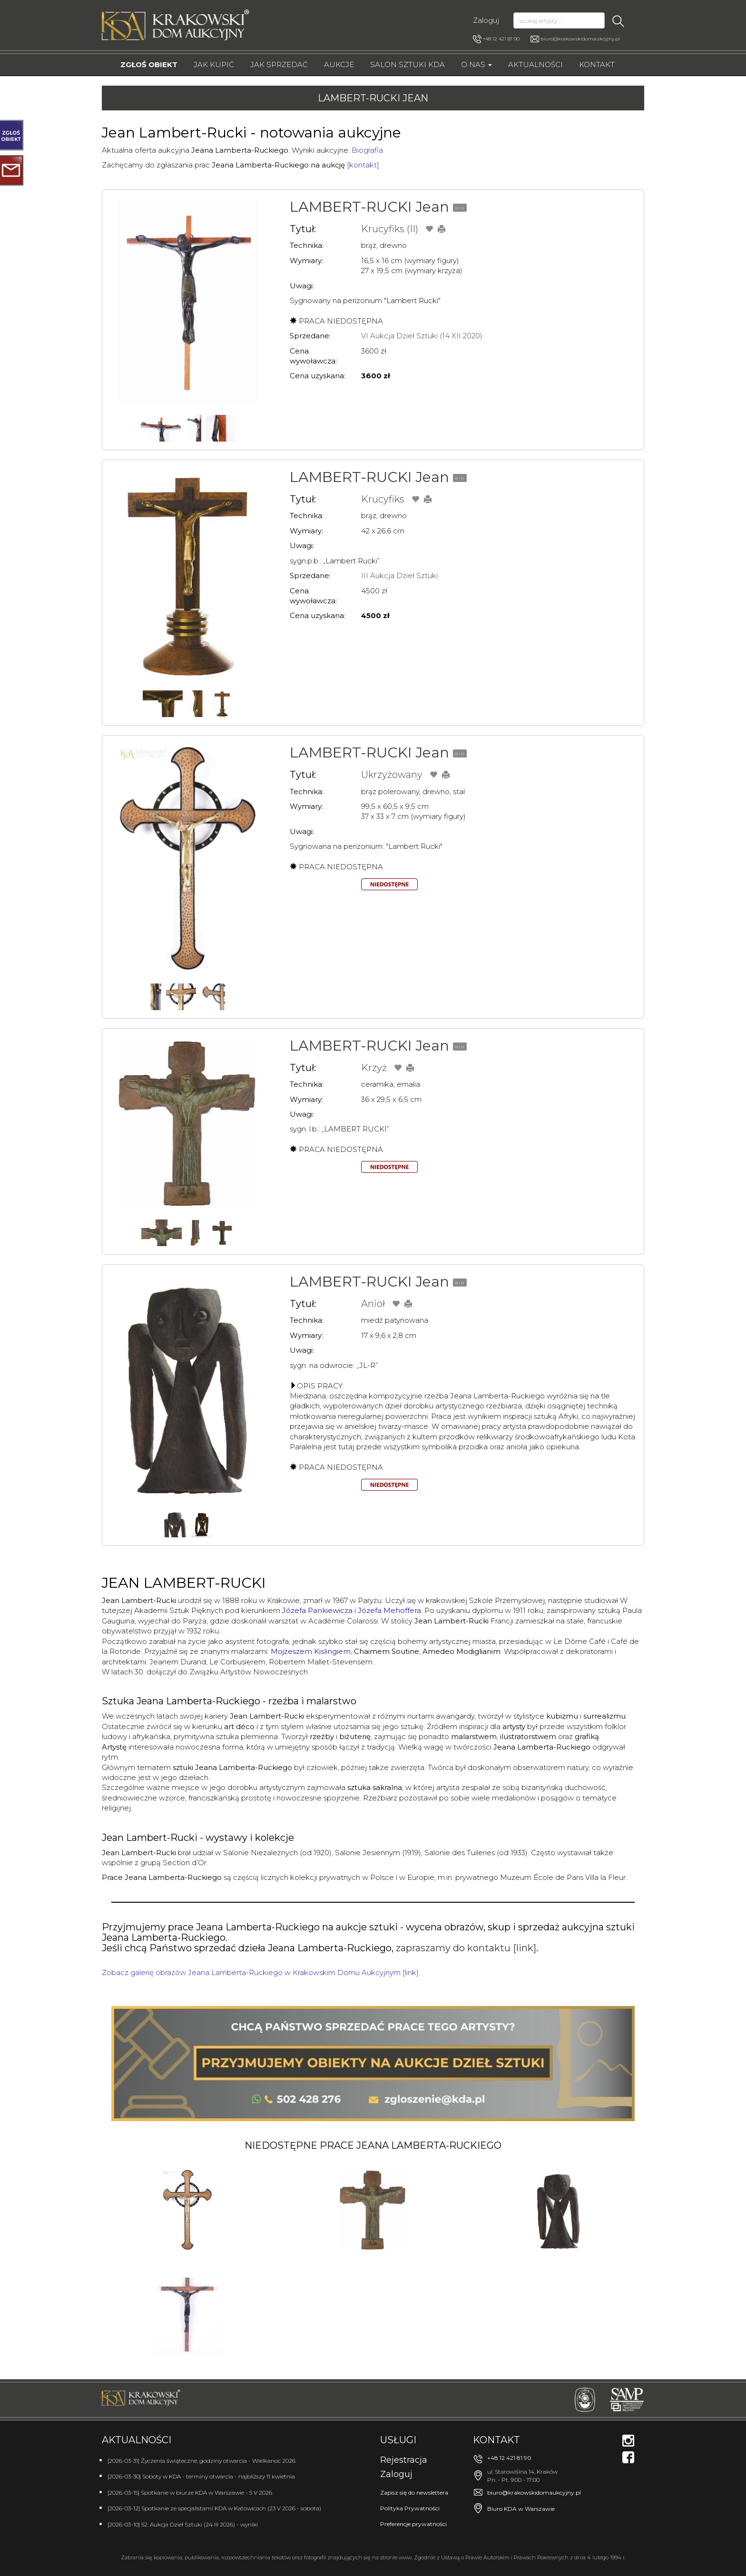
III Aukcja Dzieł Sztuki (399, 575)
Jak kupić (214, 64)
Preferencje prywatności (413, 2523)
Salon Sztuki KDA (407, 64)
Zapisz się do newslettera (414, 2492)
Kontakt (597, 64)
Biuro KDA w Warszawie (521, 2508)
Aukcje (339, 64)
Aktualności (535, 64)
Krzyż (374, 1067)
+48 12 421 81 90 (496, 39)
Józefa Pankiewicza (317, 1610)
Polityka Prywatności (410, 2508)
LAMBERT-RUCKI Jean (369, 207)
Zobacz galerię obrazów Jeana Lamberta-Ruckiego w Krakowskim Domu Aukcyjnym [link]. (261, 1972)
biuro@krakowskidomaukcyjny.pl (580, 39)
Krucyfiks (382, 499)
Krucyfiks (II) (389, 229)
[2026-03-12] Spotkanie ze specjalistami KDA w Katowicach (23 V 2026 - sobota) (214, 2508)
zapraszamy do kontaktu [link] (466, 1948)
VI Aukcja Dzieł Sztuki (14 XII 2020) (421, 335)
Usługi (398, 2440)
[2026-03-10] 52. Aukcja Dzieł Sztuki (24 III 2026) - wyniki (183, 2524)
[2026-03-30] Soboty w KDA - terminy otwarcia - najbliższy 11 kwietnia (201, 2476)
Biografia (367, 150)
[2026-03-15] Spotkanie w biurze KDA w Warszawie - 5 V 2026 (190, 2492)
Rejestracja (403, 2460)
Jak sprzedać (279, 64)
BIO (460, 208)
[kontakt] (363, 164)
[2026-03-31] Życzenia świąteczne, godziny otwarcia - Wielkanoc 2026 (201, 2460)
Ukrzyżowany (391, 774)
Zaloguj (486, 20)
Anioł (373, 1303)
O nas (476, 64)
